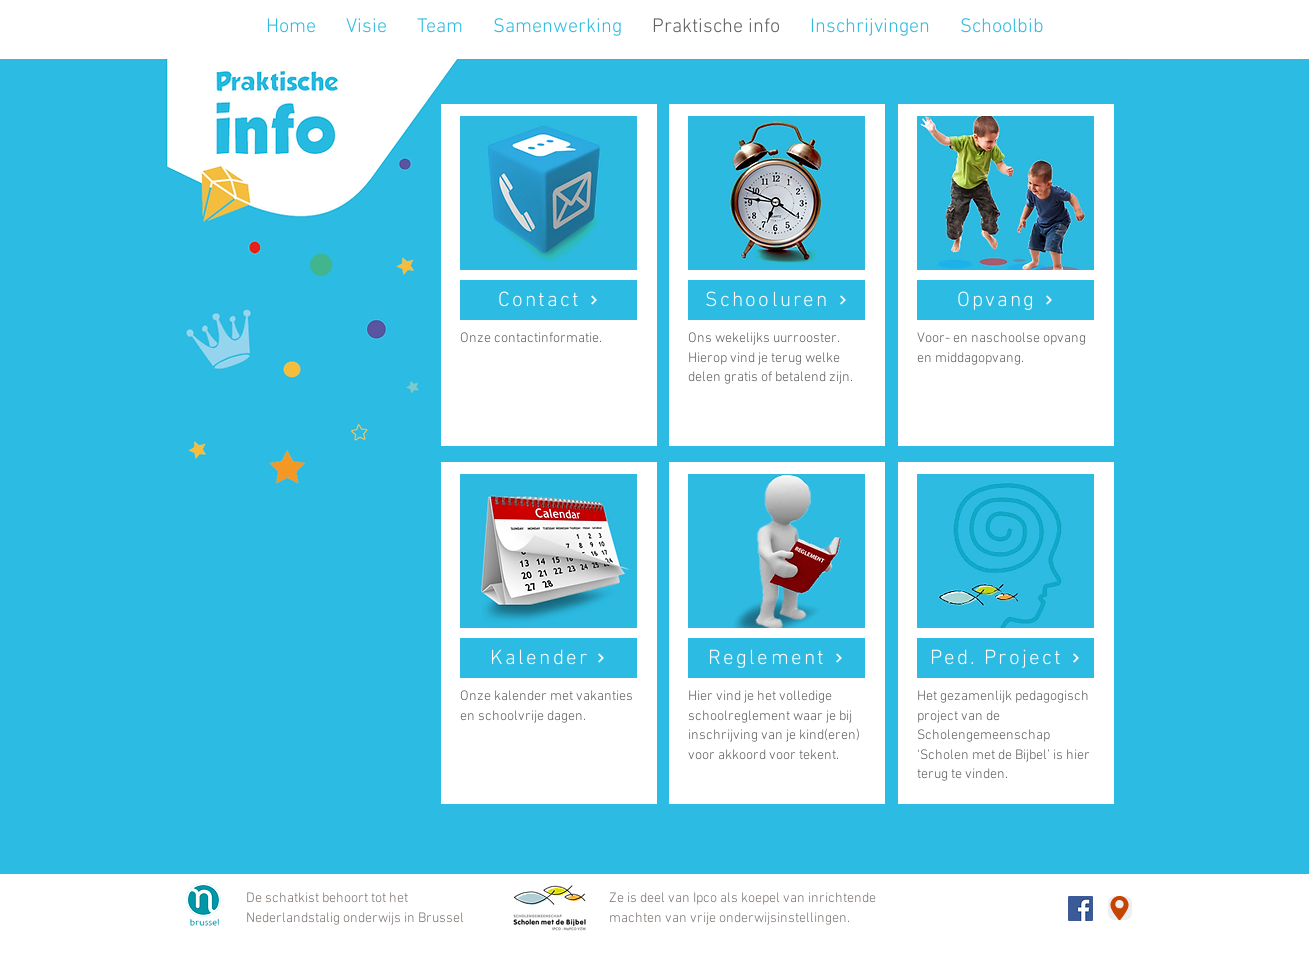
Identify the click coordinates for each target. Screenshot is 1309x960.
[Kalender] (548, 658)
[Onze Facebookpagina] (1080, 908)
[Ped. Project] (1005, 658)
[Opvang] (1005, 300)
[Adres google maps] (1120, 908)
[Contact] (548, 300)
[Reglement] (776, 658)
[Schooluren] (776, 300)
